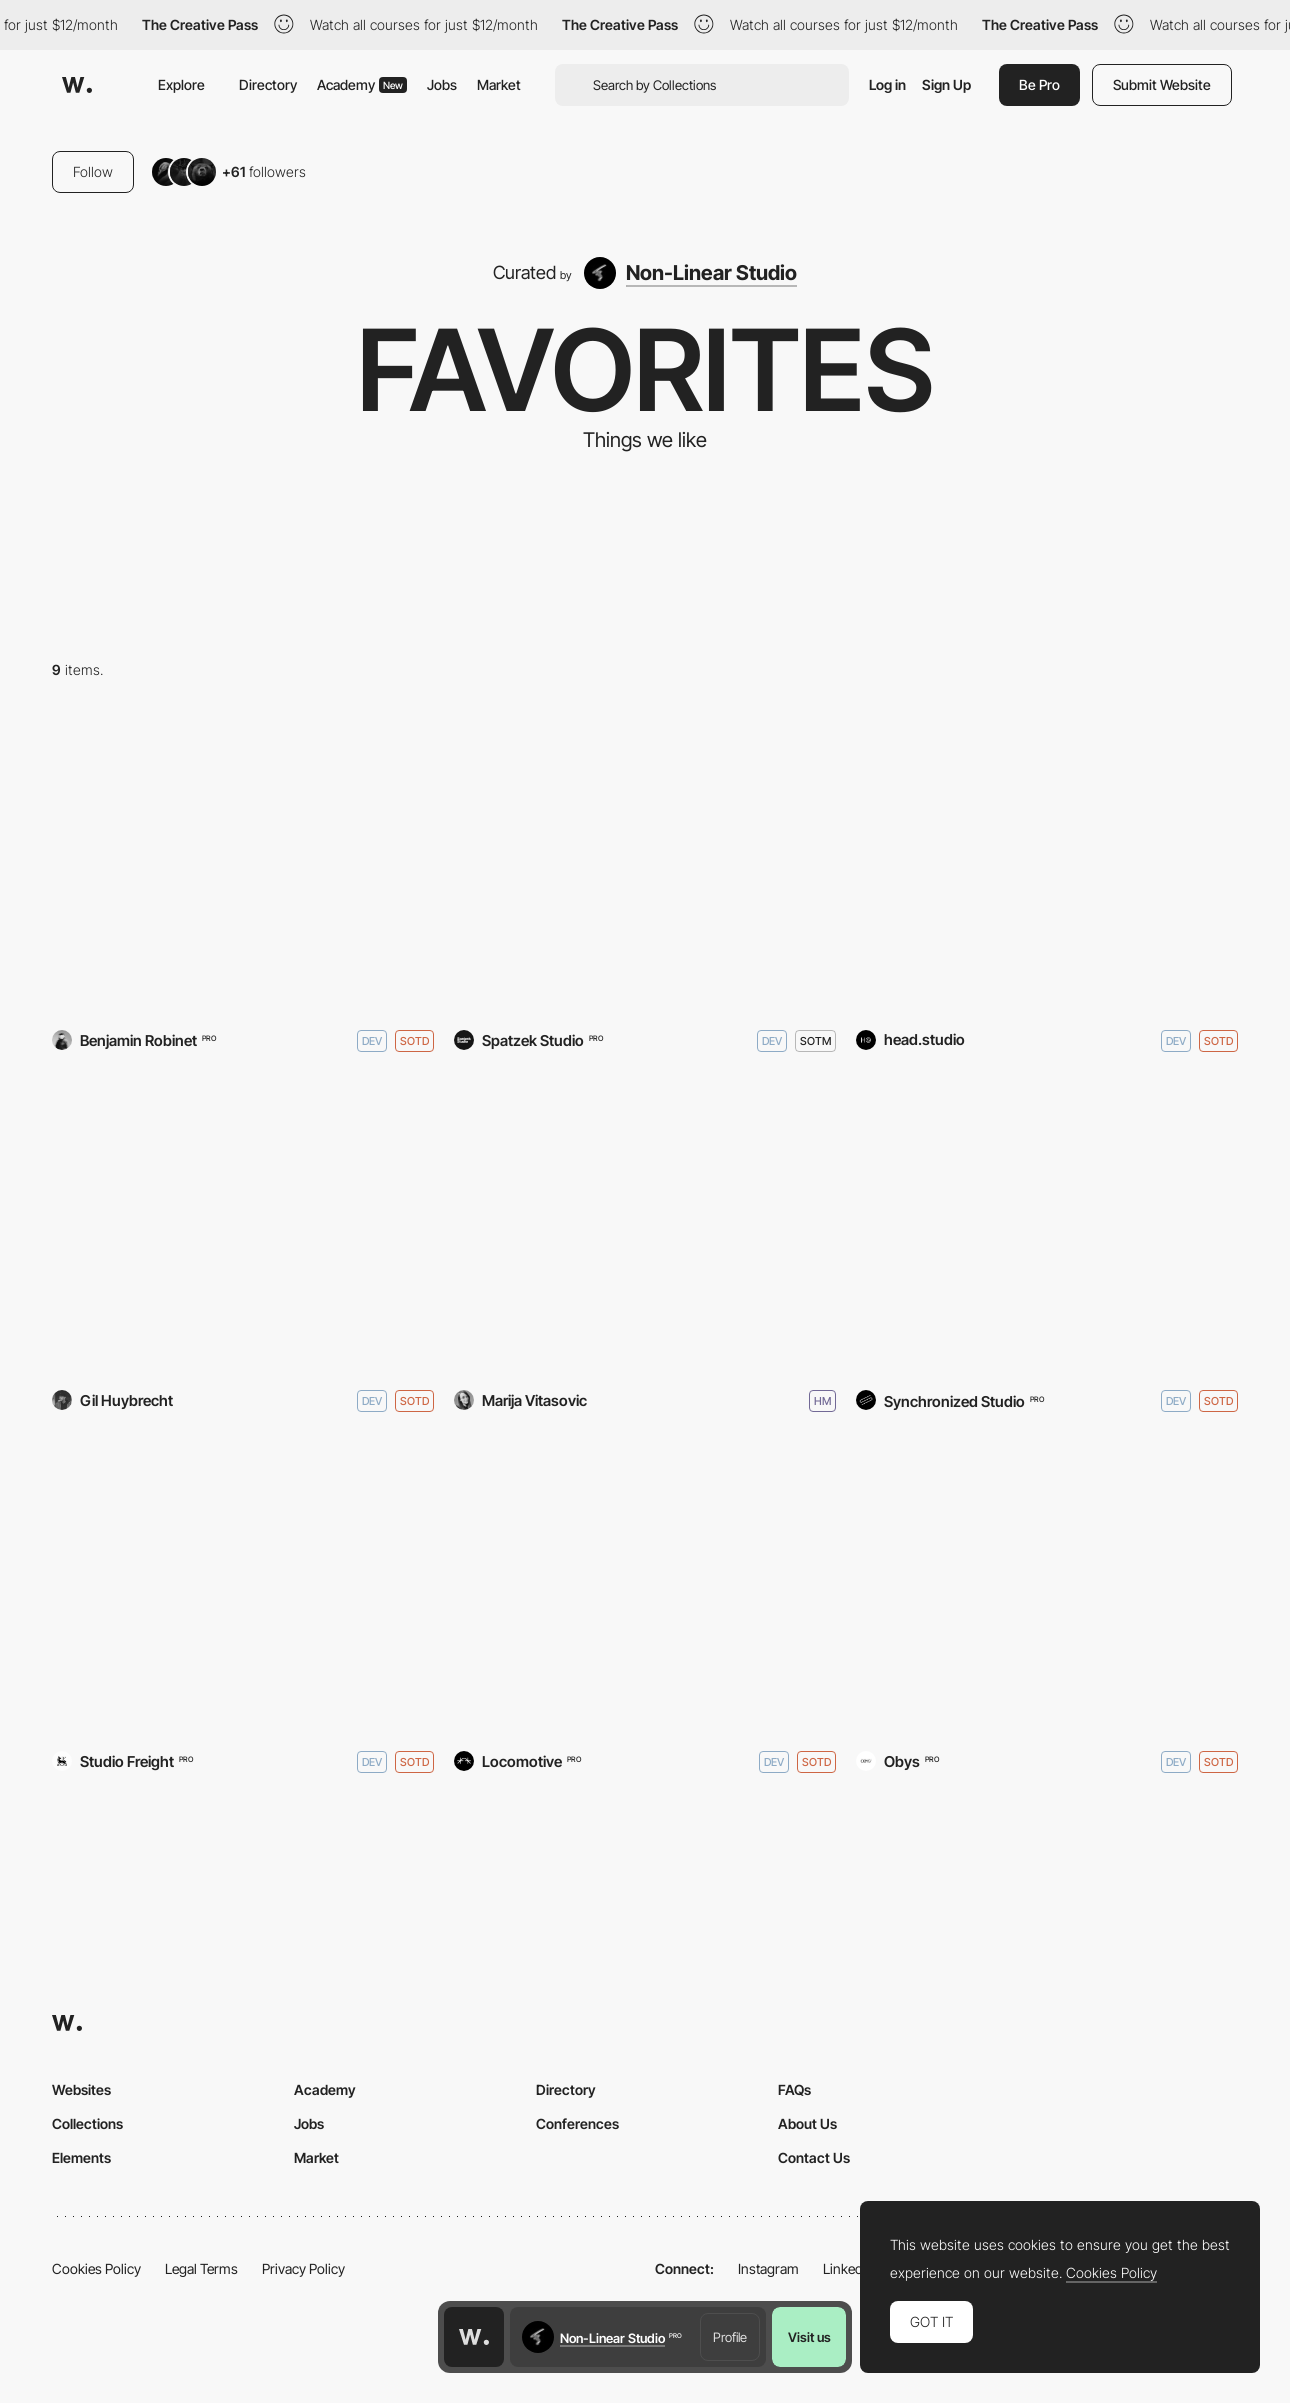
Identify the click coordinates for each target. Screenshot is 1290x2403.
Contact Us (814, 2157)
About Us (807, 2123)
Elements (81, 2157)
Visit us (809, 2337)
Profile (730, 2337)
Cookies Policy (96, 2268)
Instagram (768, 2268)
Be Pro (1039, 84)
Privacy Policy (303, 2268)
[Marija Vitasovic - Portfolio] (645, 1227)
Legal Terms (201, 2268)
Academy (362, 84)
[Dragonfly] (243, 1587)
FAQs (794, 2089)
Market (499, 84)
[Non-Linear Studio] (690, 273)
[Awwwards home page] (474, 2337)
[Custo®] (243, 1227)
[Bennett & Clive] (645, 866)
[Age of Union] (645, 1587)
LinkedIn (848, 2268)
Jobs (442, 84)
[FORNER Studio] (1047, 1227)
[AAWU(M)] (1047, 1587)
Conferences (577, 2123)
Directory (268, 84)
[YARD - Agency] (243, 866)
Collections (87, 2123)
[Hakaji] (1047, 866)
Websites (81, 2089)
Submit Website (1162, 84)
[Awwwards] (77, 85)
